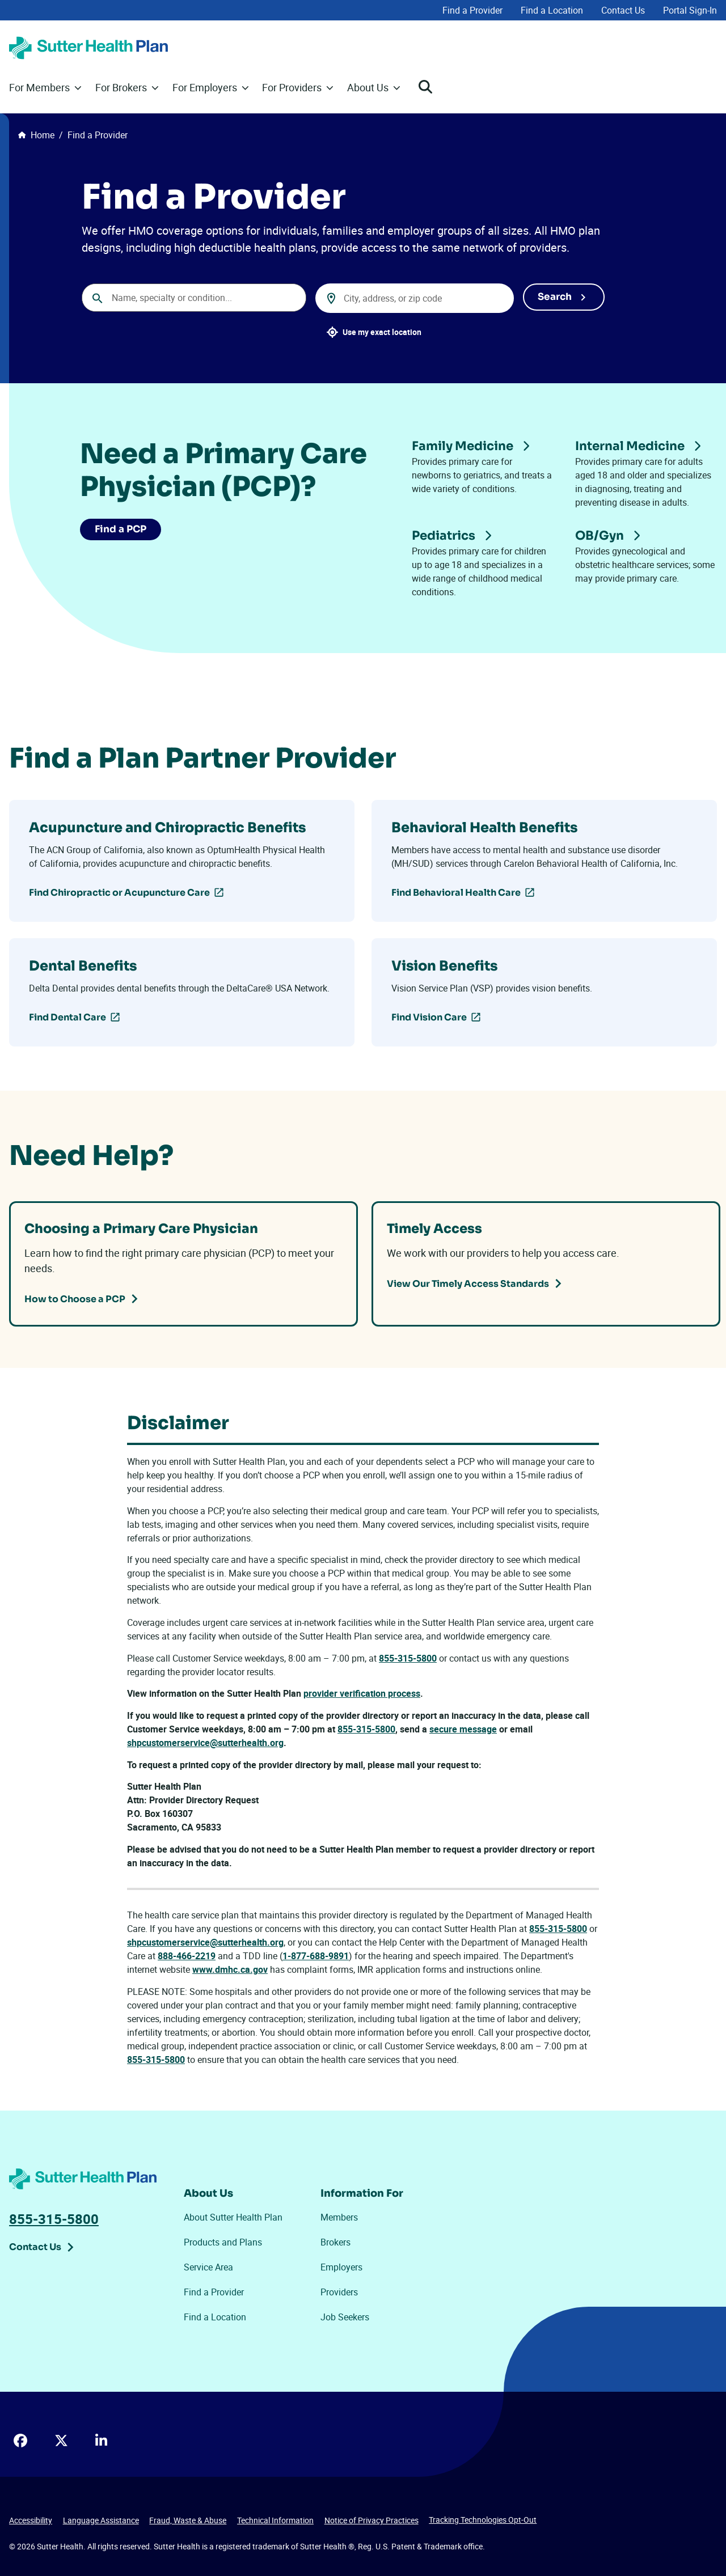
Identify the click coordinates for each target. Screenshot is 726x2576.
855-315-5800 (408, 1657)
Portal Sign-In (690, 10)
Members (339, 2217)
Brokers (335, 2242)
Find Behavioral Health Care (456, 893)
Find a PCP (122, 530)
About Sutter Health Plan (233, 2217)
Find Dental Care (67, 1017)
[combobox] (194, 297)
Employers (341, 2267)
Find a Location (552, 10)
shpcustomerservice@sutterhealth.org (205, 1942)
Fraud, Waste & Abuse (187, 2520)
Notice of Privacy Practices (371, 2520)
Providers (339, 2292)
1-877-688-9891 (315, 1956)
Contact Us (623, 10)
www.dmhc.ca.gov (230, 1969)
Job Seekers (344, 2317)
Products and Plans (223, 2242)
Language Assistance (101, 2520)
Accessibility (30, 2520)
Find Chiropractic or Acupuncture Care (119, 893)
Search (554, 296)
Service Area (208, 2267)
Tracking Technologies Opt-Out (483, 2519)
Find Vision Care (429, 1017)
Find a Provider (472, 10)
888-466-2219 (187, 1956)
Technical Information (275, 2520)
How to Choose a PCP (74, 1298)
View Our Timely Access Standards (468, 1283)
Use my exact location (382, 332)
